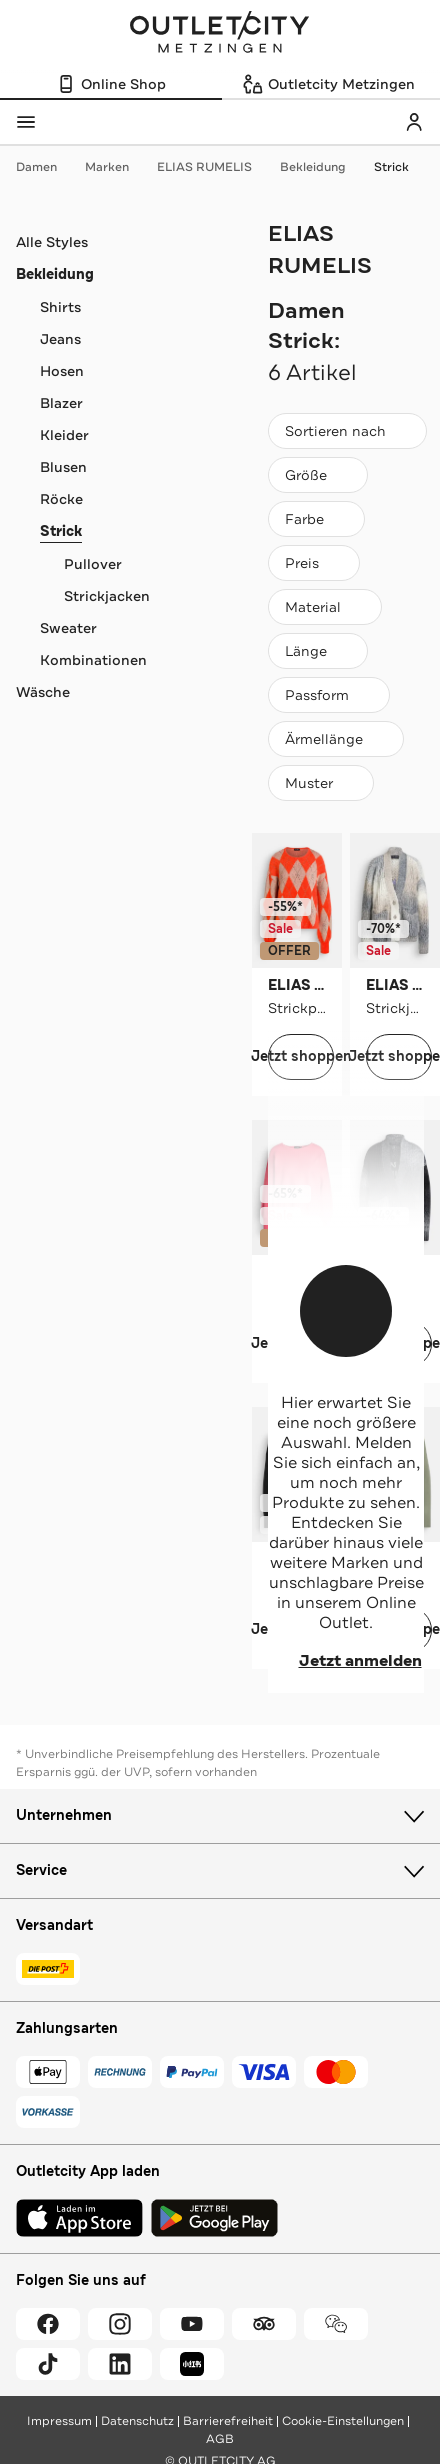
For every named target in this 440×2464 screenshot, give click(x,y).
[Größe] (318, 475)
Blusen (63, 467)
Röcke (61, 499)
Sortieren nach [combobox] (347, 435)
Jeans (60, 339)
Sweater (68, 628)
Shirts (60, 307)
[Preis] (314, 563)
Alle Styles (52, 242)
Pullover (93, 564)
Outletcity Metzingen (220, 34)
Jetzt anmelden (346, 1661)
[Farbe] (316, 519)
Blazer (61, 403)
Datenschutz (137, 2421)
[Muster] (321, 783)
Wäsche (43, 692)
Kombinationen (93, 660)
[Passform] (329, 695)
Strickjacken (107, 596)
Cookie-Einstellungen (343, 2421)
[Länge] (318, 651)
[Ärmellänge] (336, 739)
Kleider (64, 435)
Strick (391, 167)
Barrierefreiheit (228, 2421)
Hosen (62, 371)
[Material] (325, 607)
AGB (220, 2439)
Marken (117, 167)
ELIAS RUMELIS (214, 167)
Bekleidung (323, 167)
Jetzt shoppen (301, 1056)
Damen (46, 167)
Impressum (59, 2421)
